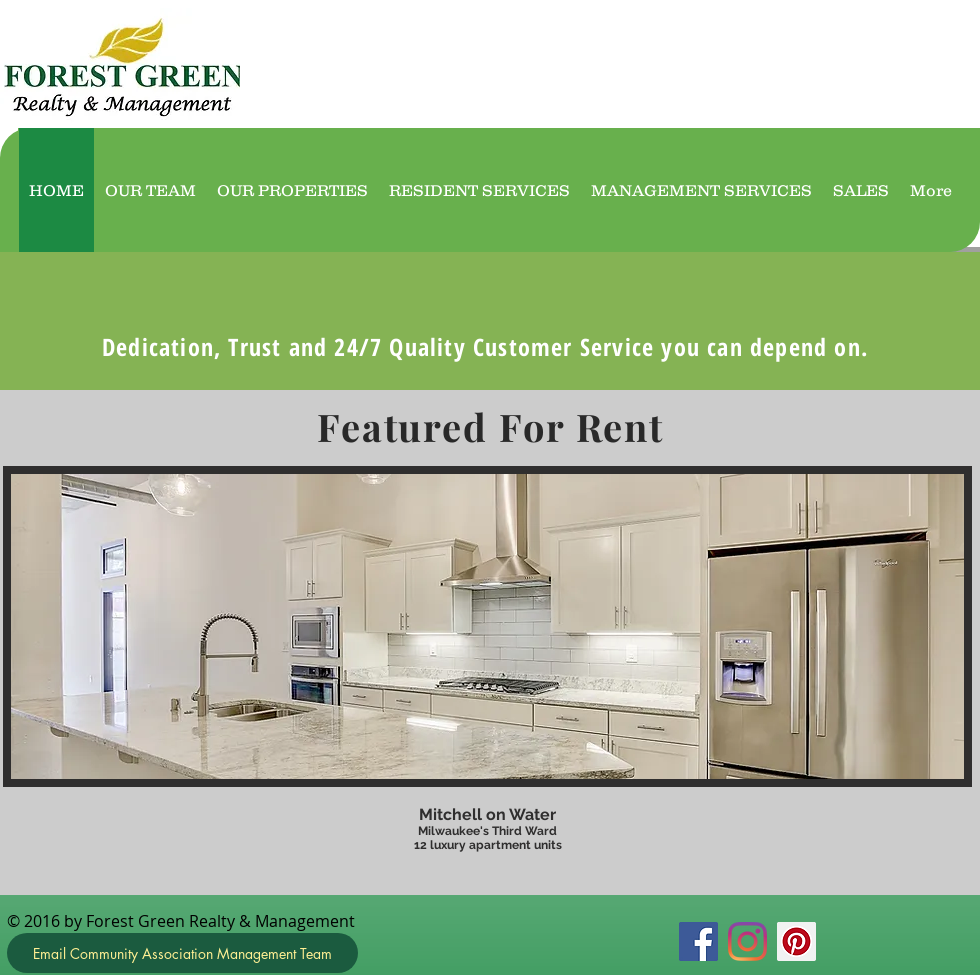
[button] (487, 668)
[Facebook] (698, 941)
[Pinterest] (796, 941)
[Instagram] (747, 941)
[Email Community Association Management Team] (182, 953)
